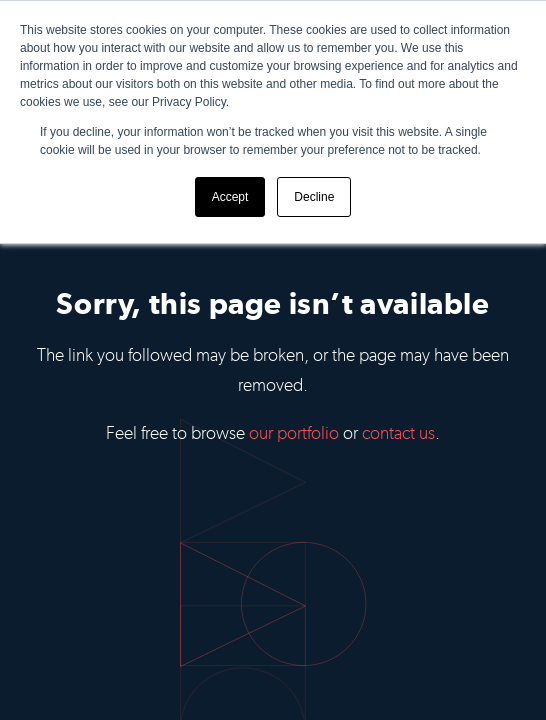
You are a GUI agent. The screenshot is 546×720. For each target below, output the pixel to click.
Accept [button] (230, 197)
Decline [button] (314, 197)
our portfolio (294, 433)
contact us (398, 433)
